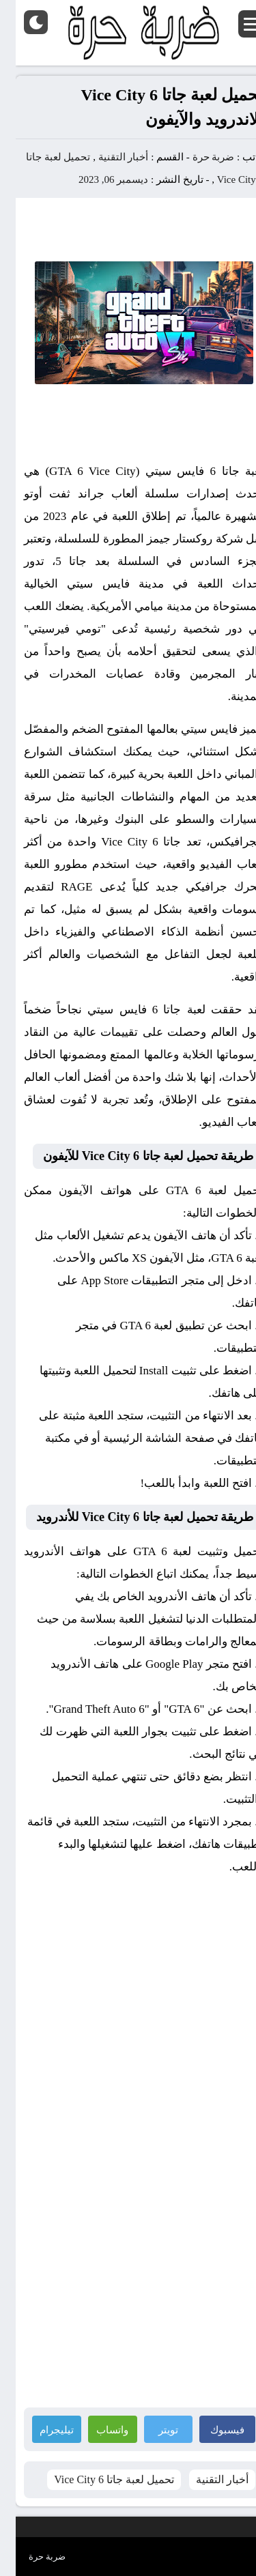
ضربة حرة (196, 156)
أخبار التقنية (108, 156)
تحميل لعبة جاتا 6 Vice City (98, 2479)
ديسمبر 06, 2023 (97, 179)
